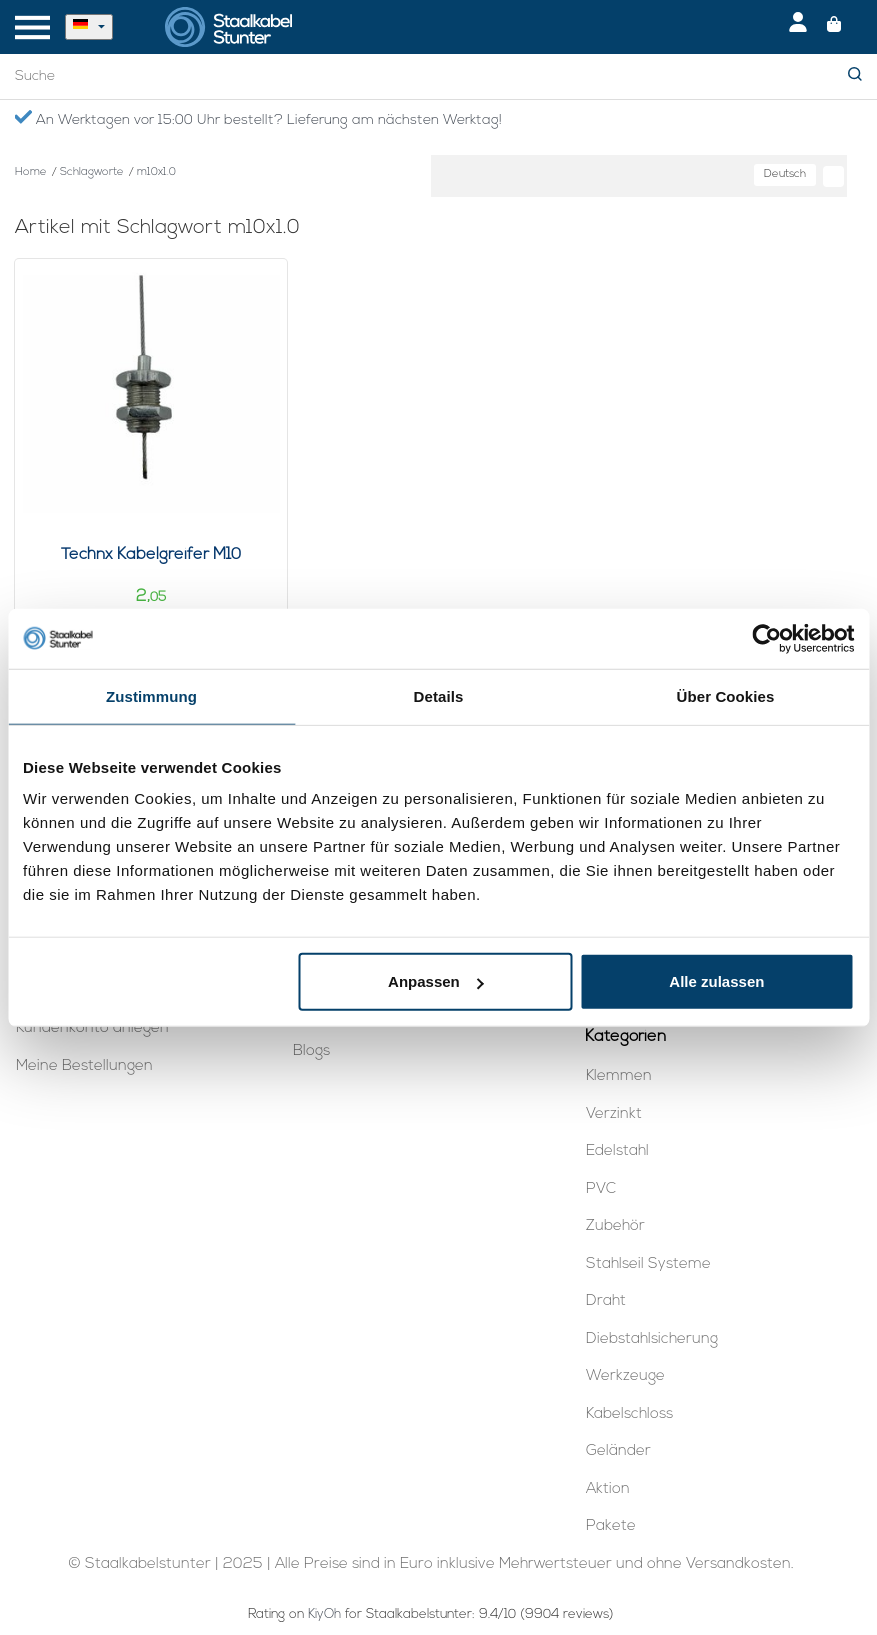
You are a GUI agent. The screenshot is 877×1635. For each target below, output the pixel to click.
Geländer (618, 1451)
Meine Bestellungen (84, 1066)
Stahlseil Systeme (648, 1264)
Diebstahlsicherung (652, 1339)
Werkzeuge (625, 1376)
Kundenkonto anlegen (92, 1028)
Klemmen (619, 1076)
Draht (606, 1301)
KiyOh (324, 1614)
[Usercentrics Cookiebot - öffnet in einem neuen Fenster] (766, 638)
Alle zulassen (716, 981)
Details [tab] (439, 695)
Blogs (311, 1051)
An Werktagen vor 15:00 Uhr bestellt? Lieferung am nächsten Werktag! (258, 119)
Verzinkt (614, 1114)
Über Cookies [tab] (726, 695)
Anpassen (436, 981)
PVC (601, 1189)
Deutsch (785, 174)
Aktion (608, 1489)
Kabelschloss (629, 1414)
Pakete (611, 1526)
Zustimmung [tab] (151, 695)
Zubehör (615, 1226)
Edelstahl (617, 1151)
